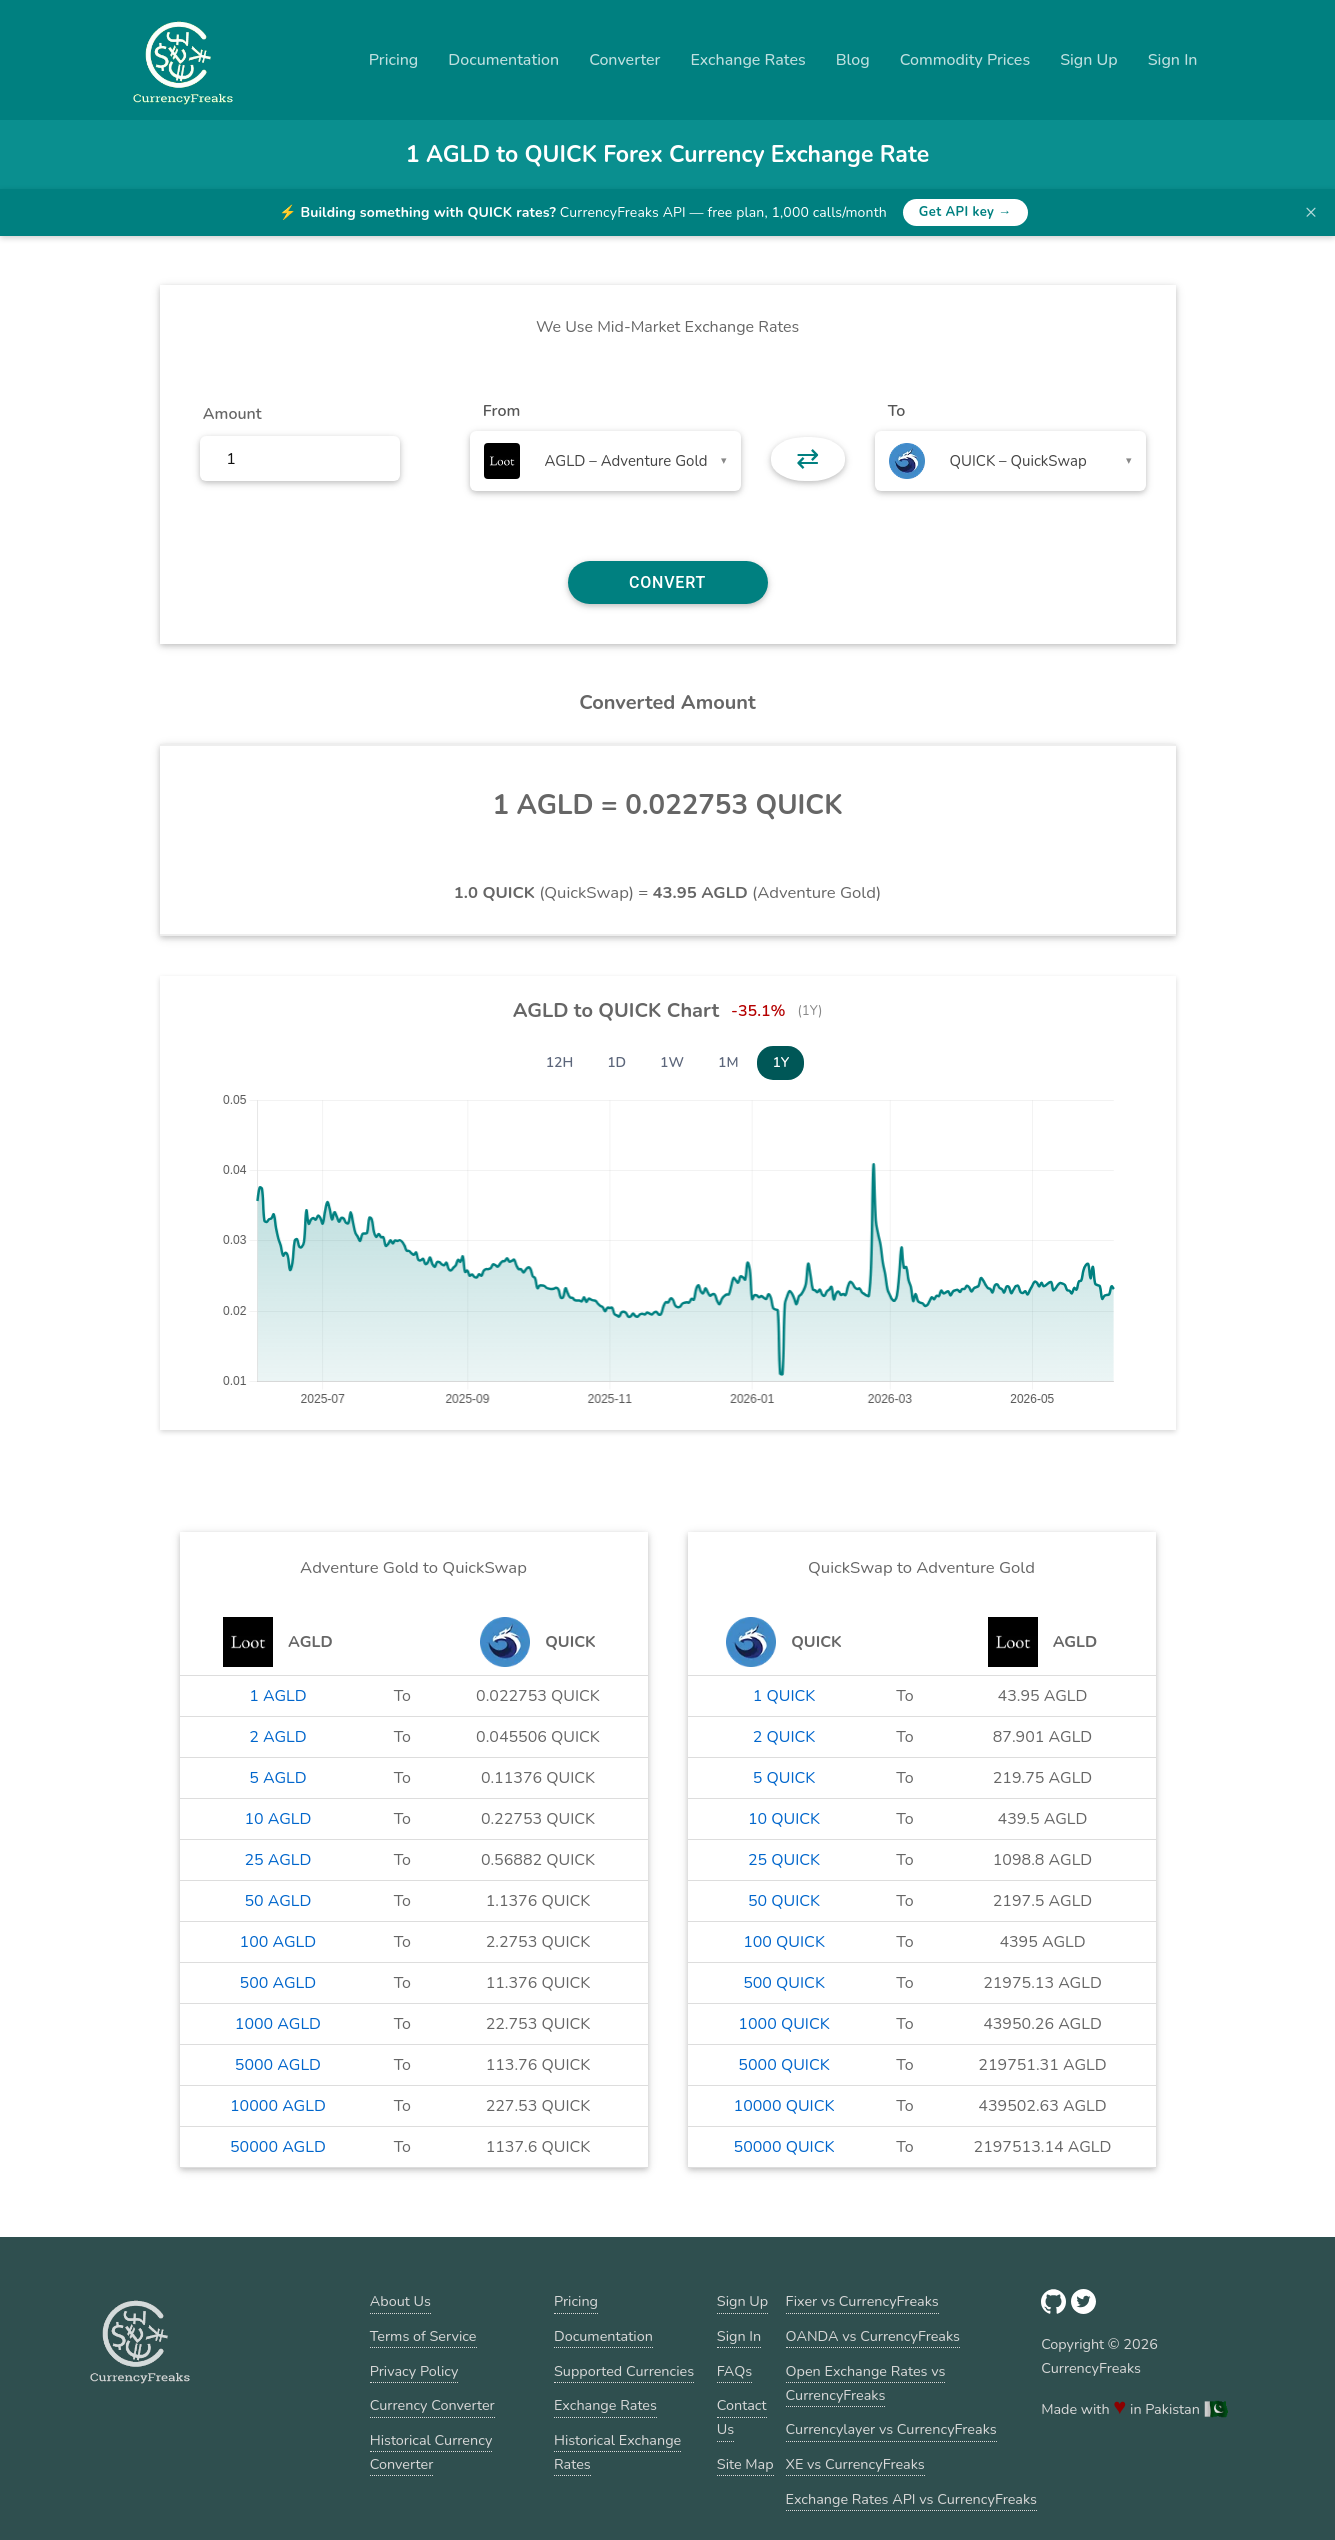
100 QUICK (784, 1942)
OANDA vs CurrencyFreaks (873, 2336)
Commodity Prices (965, 60)
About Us (400, 2301)
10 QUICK (784, 1819)
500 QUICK (784, 1983)
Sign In (1173, 60)
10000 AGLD (278, 2106)
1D (616, 1062)
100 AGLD (278, 1942)
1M (728, 1062)
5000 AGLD (278, 2065)
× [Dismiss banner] (1311, 212)
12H (560, 1062)
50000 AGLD (278, 2147)
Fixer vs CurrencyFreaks (862, 2301)
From (501, 411)
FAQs (734, 2371)
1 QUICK (784, 1696)
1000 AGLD (278, 2024)
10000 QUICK (784, 2106)
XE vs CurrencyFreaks (855, 2464)
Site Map (745, 2464)
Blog (853, 60)
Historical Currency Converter (431, 2452)
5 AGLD (277, 1778)
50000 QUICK (784, 2147)
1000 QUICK (783, 2024)
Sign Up (1089, 60)
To (897, 411)
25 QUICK (784, 1860)
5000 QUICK (783, 2065)
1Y (780, 1062)
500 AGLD (278, 1983)
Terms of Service (423, 2336)
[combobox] (605, 461)
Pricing (394, 60)
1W (672, 1062)
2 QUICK (784, 1737)
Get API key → (965, 212)
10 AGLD (277, 1819)
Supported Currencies (624, 2371)
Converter (624, 60)
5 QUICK (784, 1778)
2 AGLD (277, 1737)
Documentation (503, 60)
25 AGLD (277, 1860)
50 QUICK (784, 1901)
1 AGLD (277, 1696)
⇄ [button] (807, 459)
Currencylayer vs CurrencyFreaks (891, 2429)
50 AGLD (277, 1901)
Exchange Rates (747, 60)
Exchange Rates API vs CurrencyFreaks (911, 2499)
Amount (232, 414)
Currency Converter (432, 2405)
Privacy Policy (414, 2371)
